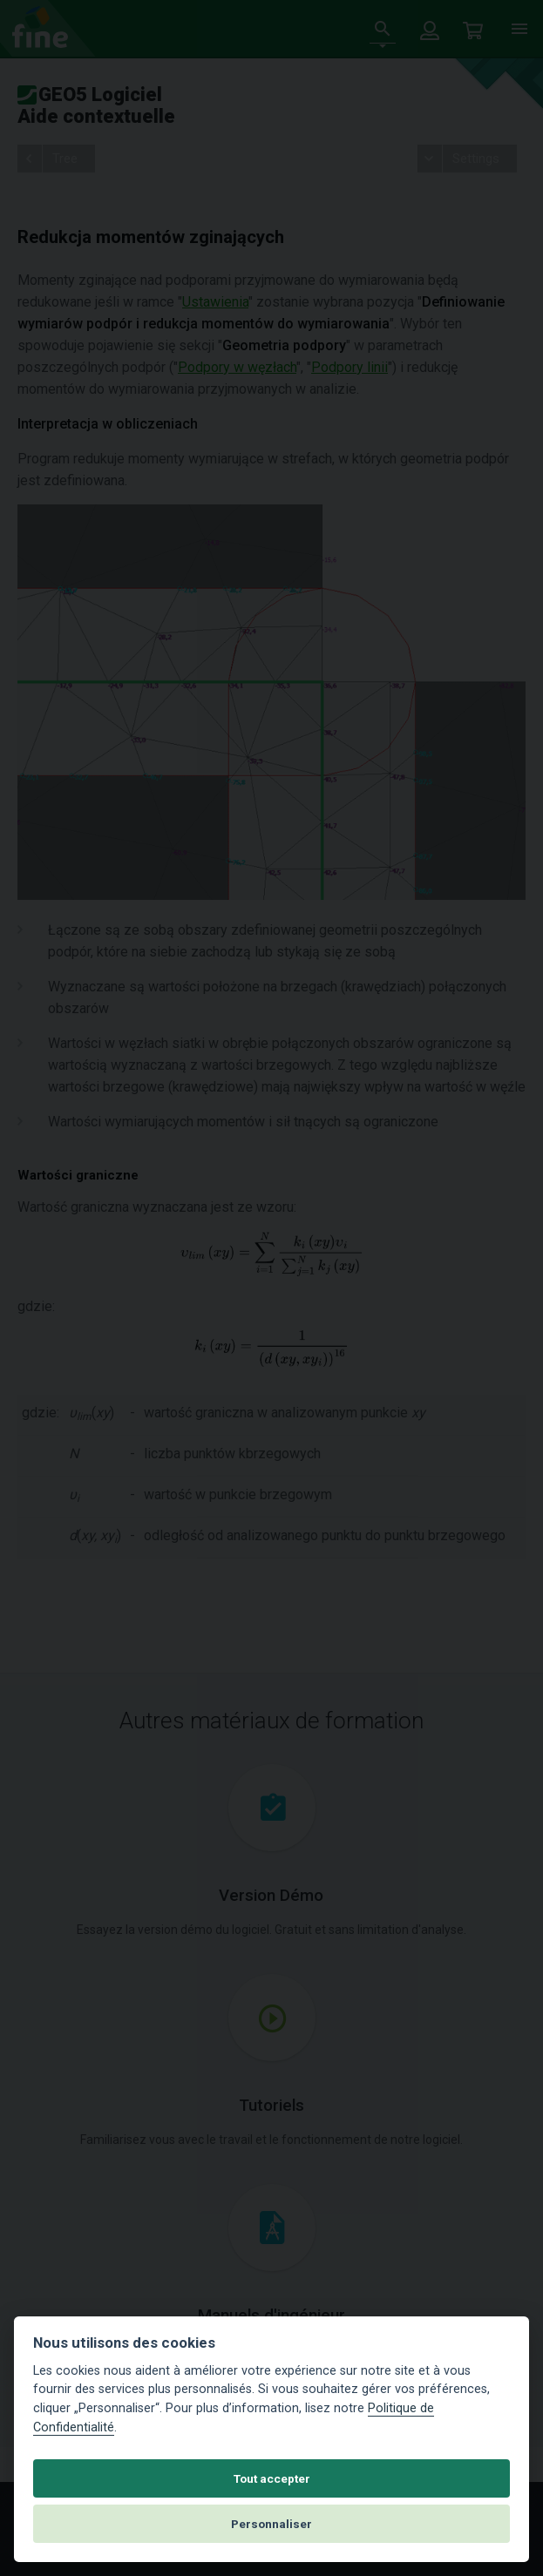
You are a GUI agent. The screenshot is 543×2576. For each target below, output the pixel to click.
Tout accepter (272, 2478)
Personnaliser (271, 2524)
